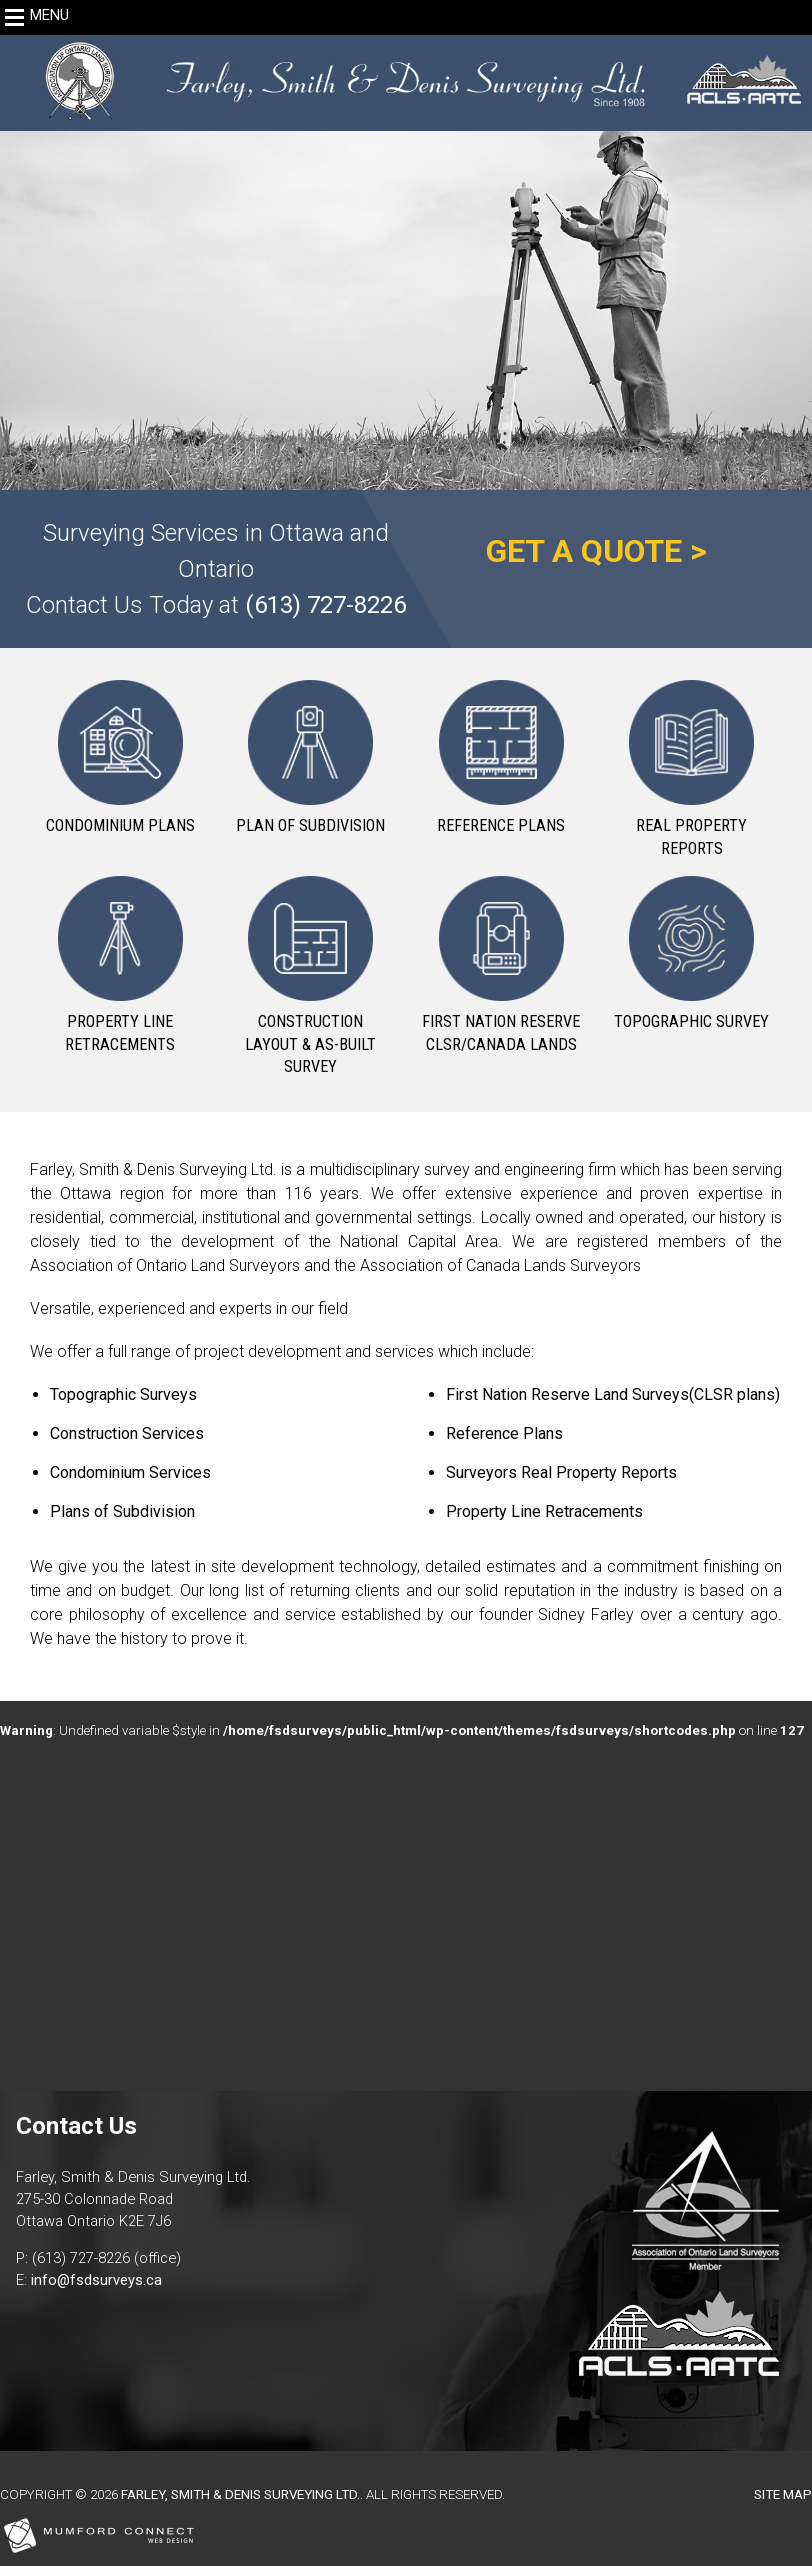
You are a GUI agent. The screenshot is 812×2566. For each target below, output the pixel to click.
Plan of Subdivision (310, 825)
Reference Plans (501, 825)
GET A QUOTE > (596, 551)
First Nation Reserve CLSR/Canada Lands (501, 1033)
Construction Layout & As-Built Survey (310, 1044)
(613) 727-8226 (325, 605)
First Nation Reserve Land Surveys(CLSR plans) (613, 1394)
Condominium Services (130, 1472)
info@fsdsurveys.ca (96, 2280)
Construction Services (127, 1433)
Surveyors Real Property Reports (561, 1472)
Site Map (783, 2494)
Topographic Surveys (123, 1394)
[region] (406, 262)
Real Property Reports (691, 837)
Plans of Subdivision (122, 1511)
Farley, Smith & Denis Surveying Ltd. (240, 2494)
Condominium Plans (120, 825)
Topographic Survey (691, 1021)
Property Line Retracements (120, 1033)
